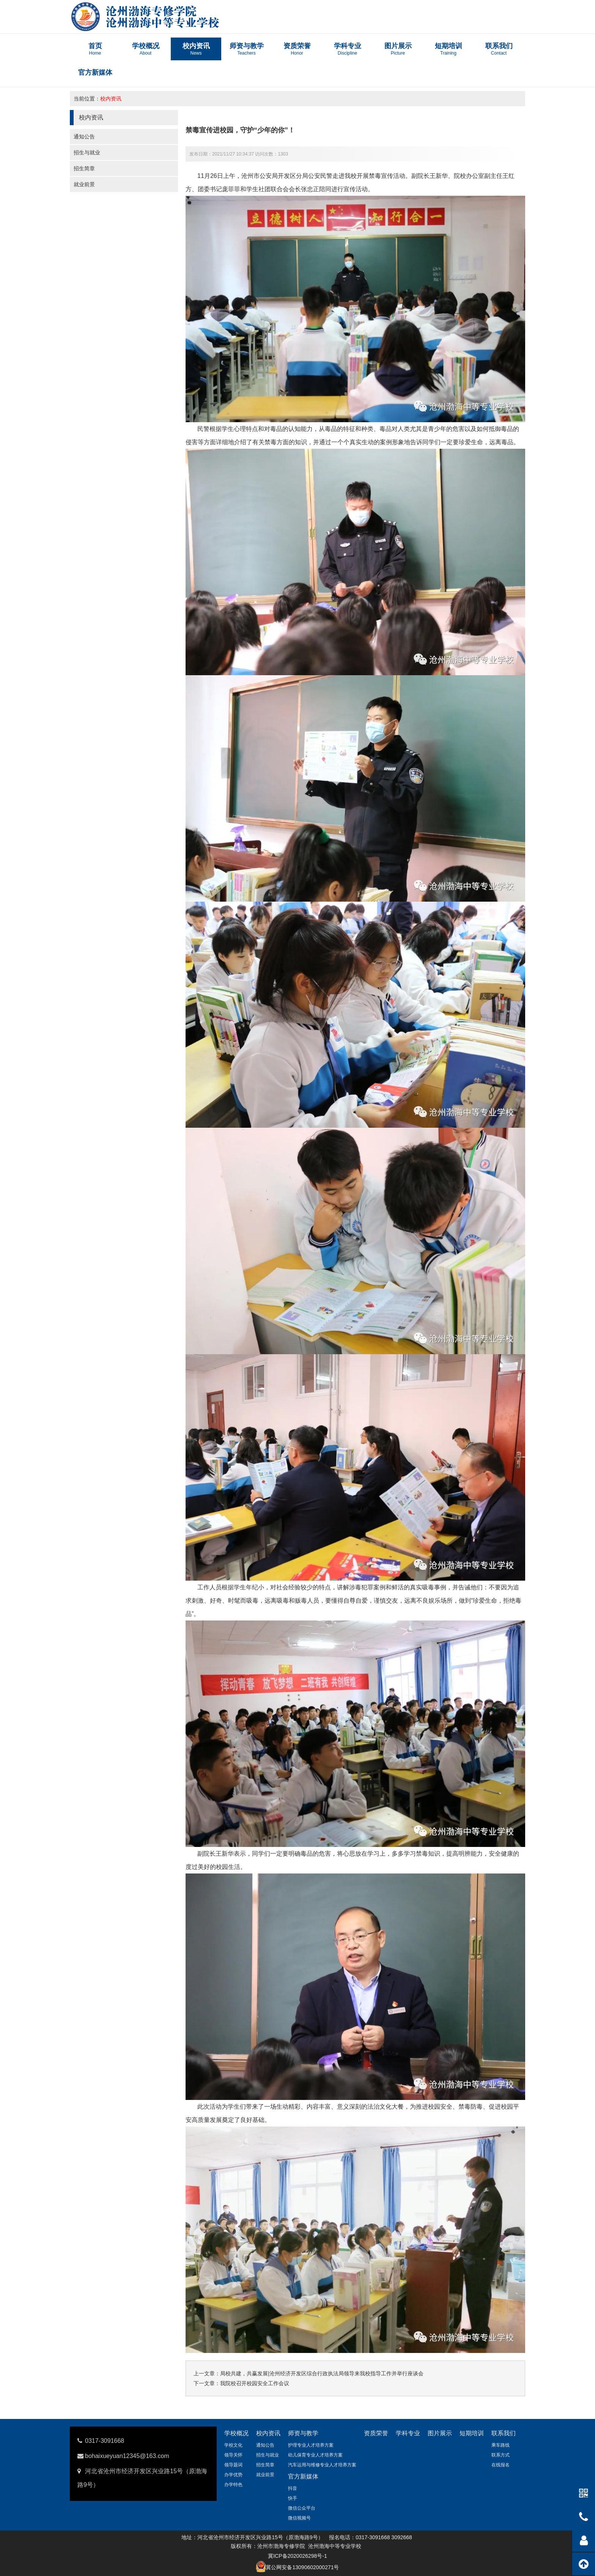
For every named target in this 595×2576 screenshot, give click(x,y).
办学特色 (233, 2484)
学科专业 (408, 2433)
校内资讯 (110, 99)
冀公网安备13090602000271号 (302, 2567)
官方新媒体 (303, 2476)
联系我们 (503, 2433)
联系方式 (500, 2455)
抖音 (292, 2488)
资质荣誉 (376, 2433)
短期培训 (472, 2433)
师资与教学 (303, 2433)
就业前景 (84, 184)
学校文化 (233, 2445)
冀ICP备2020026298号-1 (297, 2556)
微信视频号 (299, 2518)
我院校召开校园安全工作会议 (254, 2383)
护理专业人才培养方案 (311, 2445)
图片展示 (440, 2433)
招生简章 (84, 168)
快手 (292, 2498)
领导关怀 (233, 2455)
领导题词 (233, 2465)
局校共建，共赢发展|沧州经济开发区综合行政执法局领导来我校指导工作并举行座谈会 (321, 2373)
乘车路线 (500, 2445)
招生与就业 (87, 152)
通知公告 (84, 137)
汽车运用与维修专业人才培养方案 (322, 2465)
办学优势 (233, 2474)
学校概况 (236, 2433)
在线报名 (500, 2465)
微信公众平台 (301, 2508)
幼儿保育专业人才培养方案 (315, 2455)
